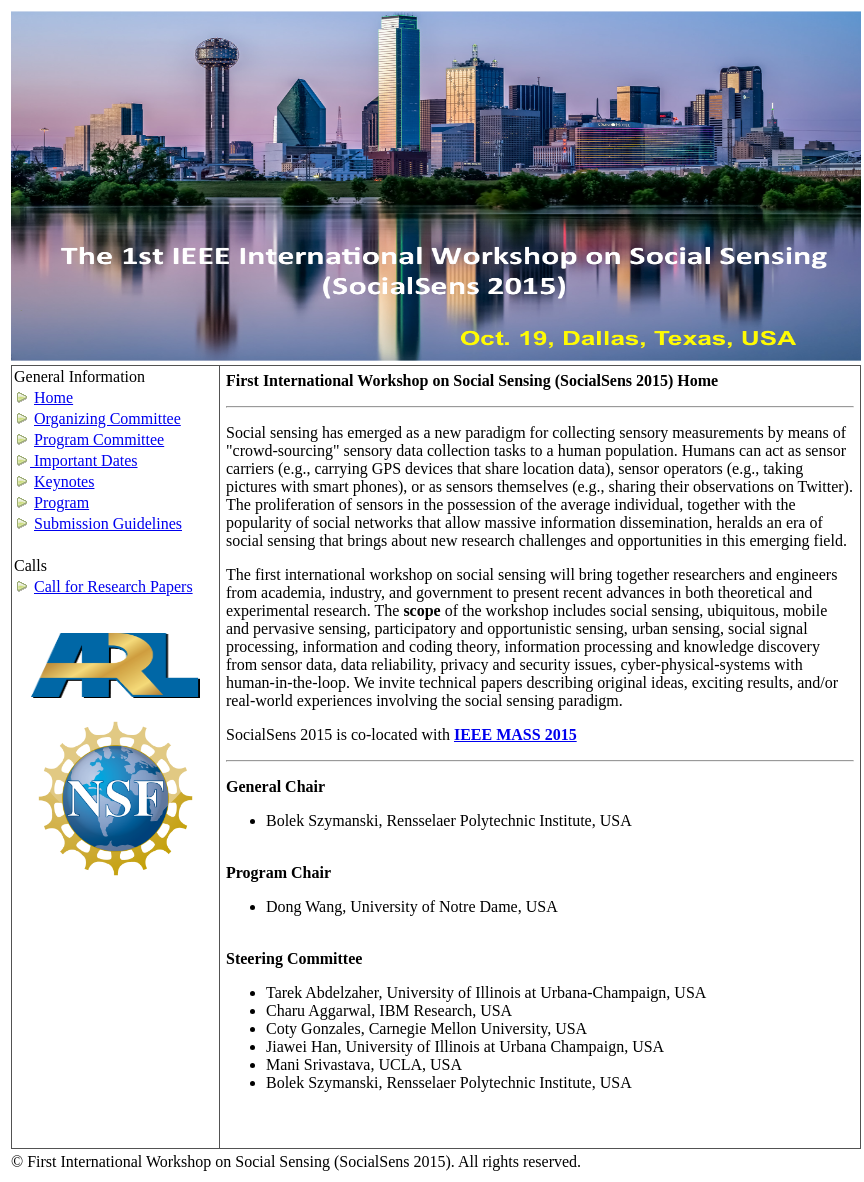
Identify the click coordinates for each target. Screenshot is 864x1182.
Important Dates (76, 460)
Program (61, 502)
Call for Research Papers (113, 586)
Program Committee (99, 439)
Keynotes (64, 481)
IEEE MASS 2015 (515, 734)
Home (53, 397)
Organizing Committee (107, 418)
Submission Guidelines (108, 523)
